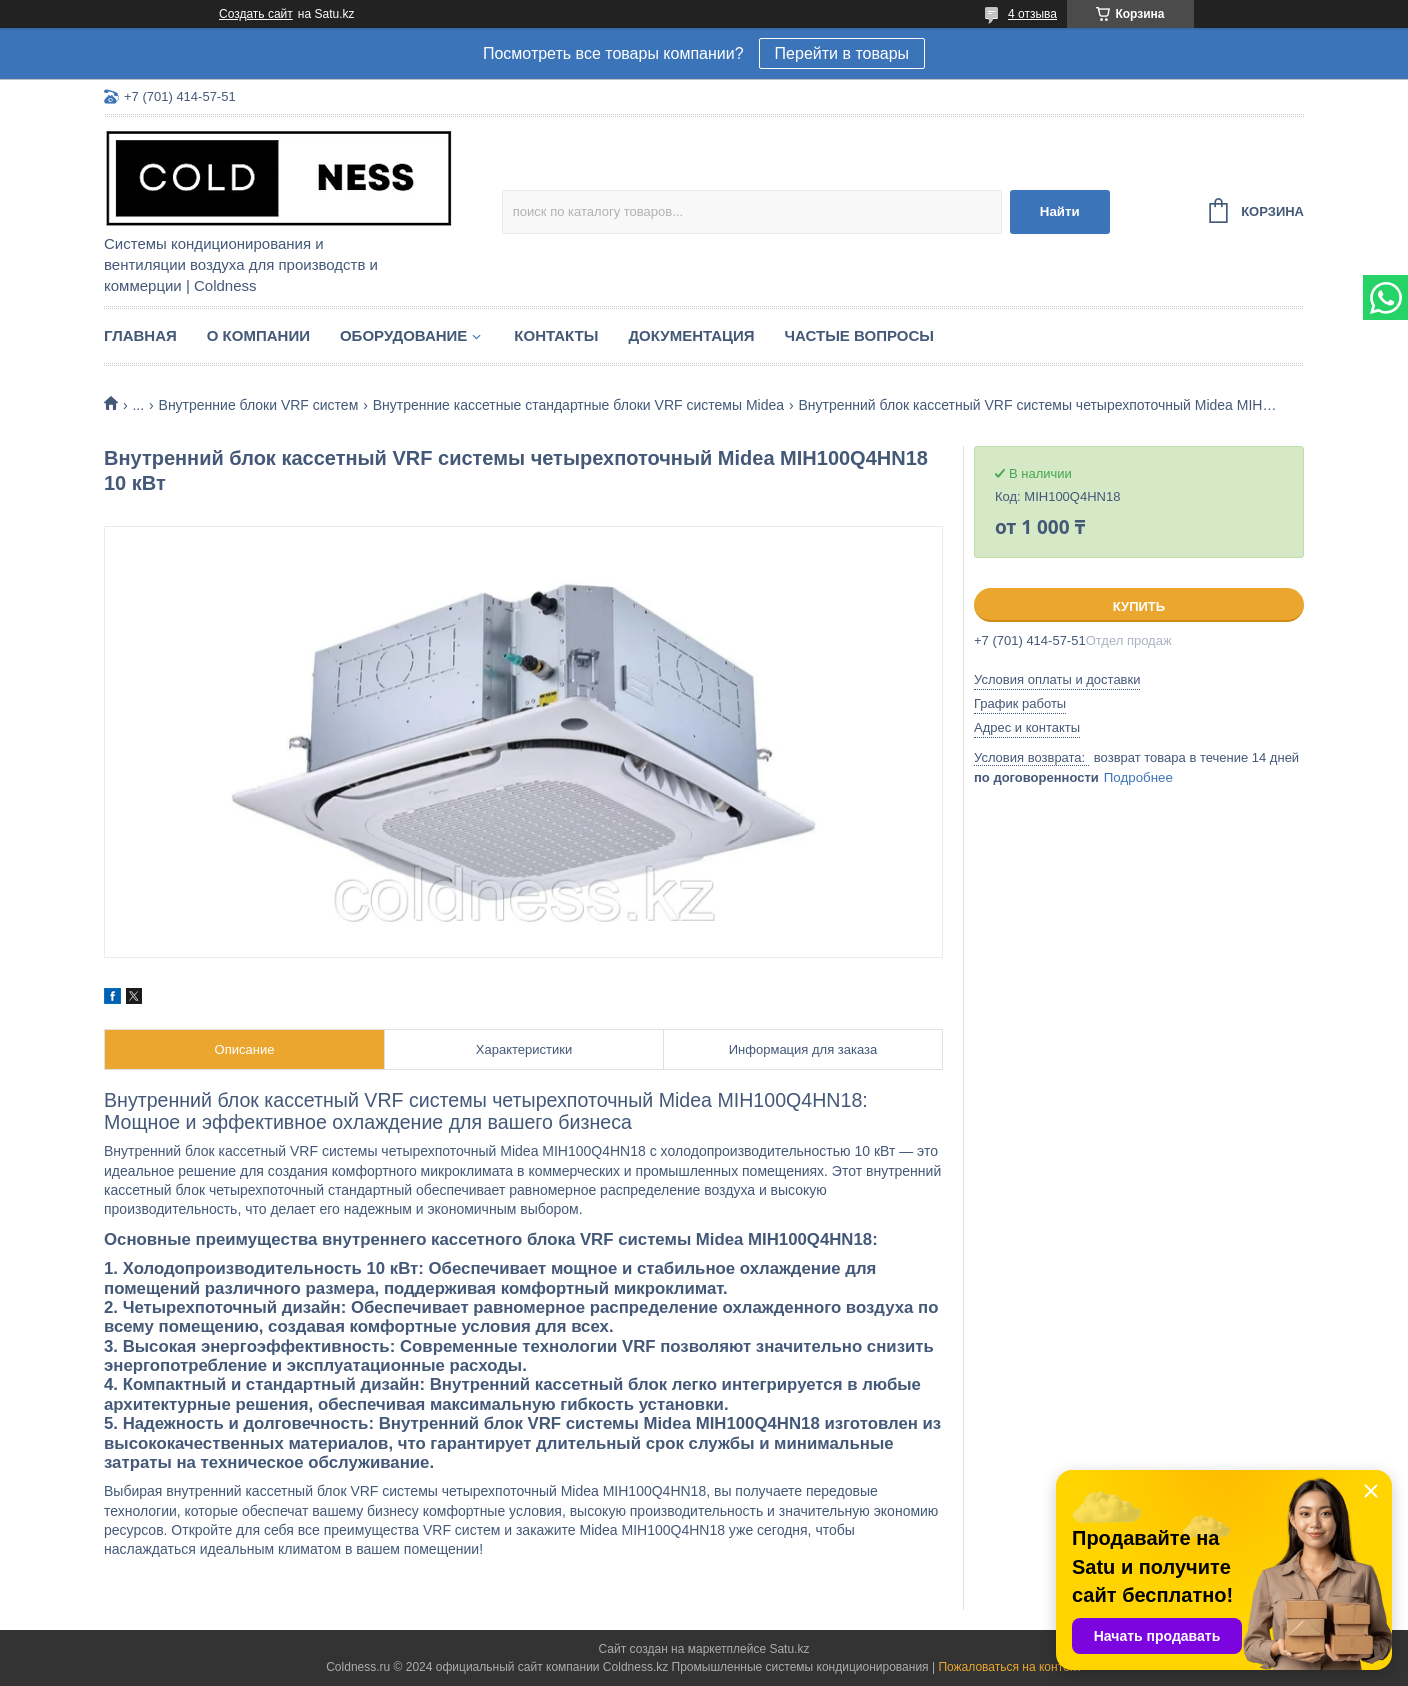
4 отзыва (1032, 14)
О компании (258, 335)
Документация (691, 335)
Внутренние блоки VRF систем (259, 405)
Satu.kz (789, 1649)
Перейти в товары (842, 53)
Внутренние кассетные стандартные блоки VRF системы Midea (578, 405)
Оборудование (403, 335)
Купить (1139, 606)
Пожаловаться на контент (1009, 1667)
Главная (140, 335)
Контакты (556, 335)
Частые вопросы (859, 335)
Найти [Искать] (1060, 211)
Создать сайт (256, 14)
